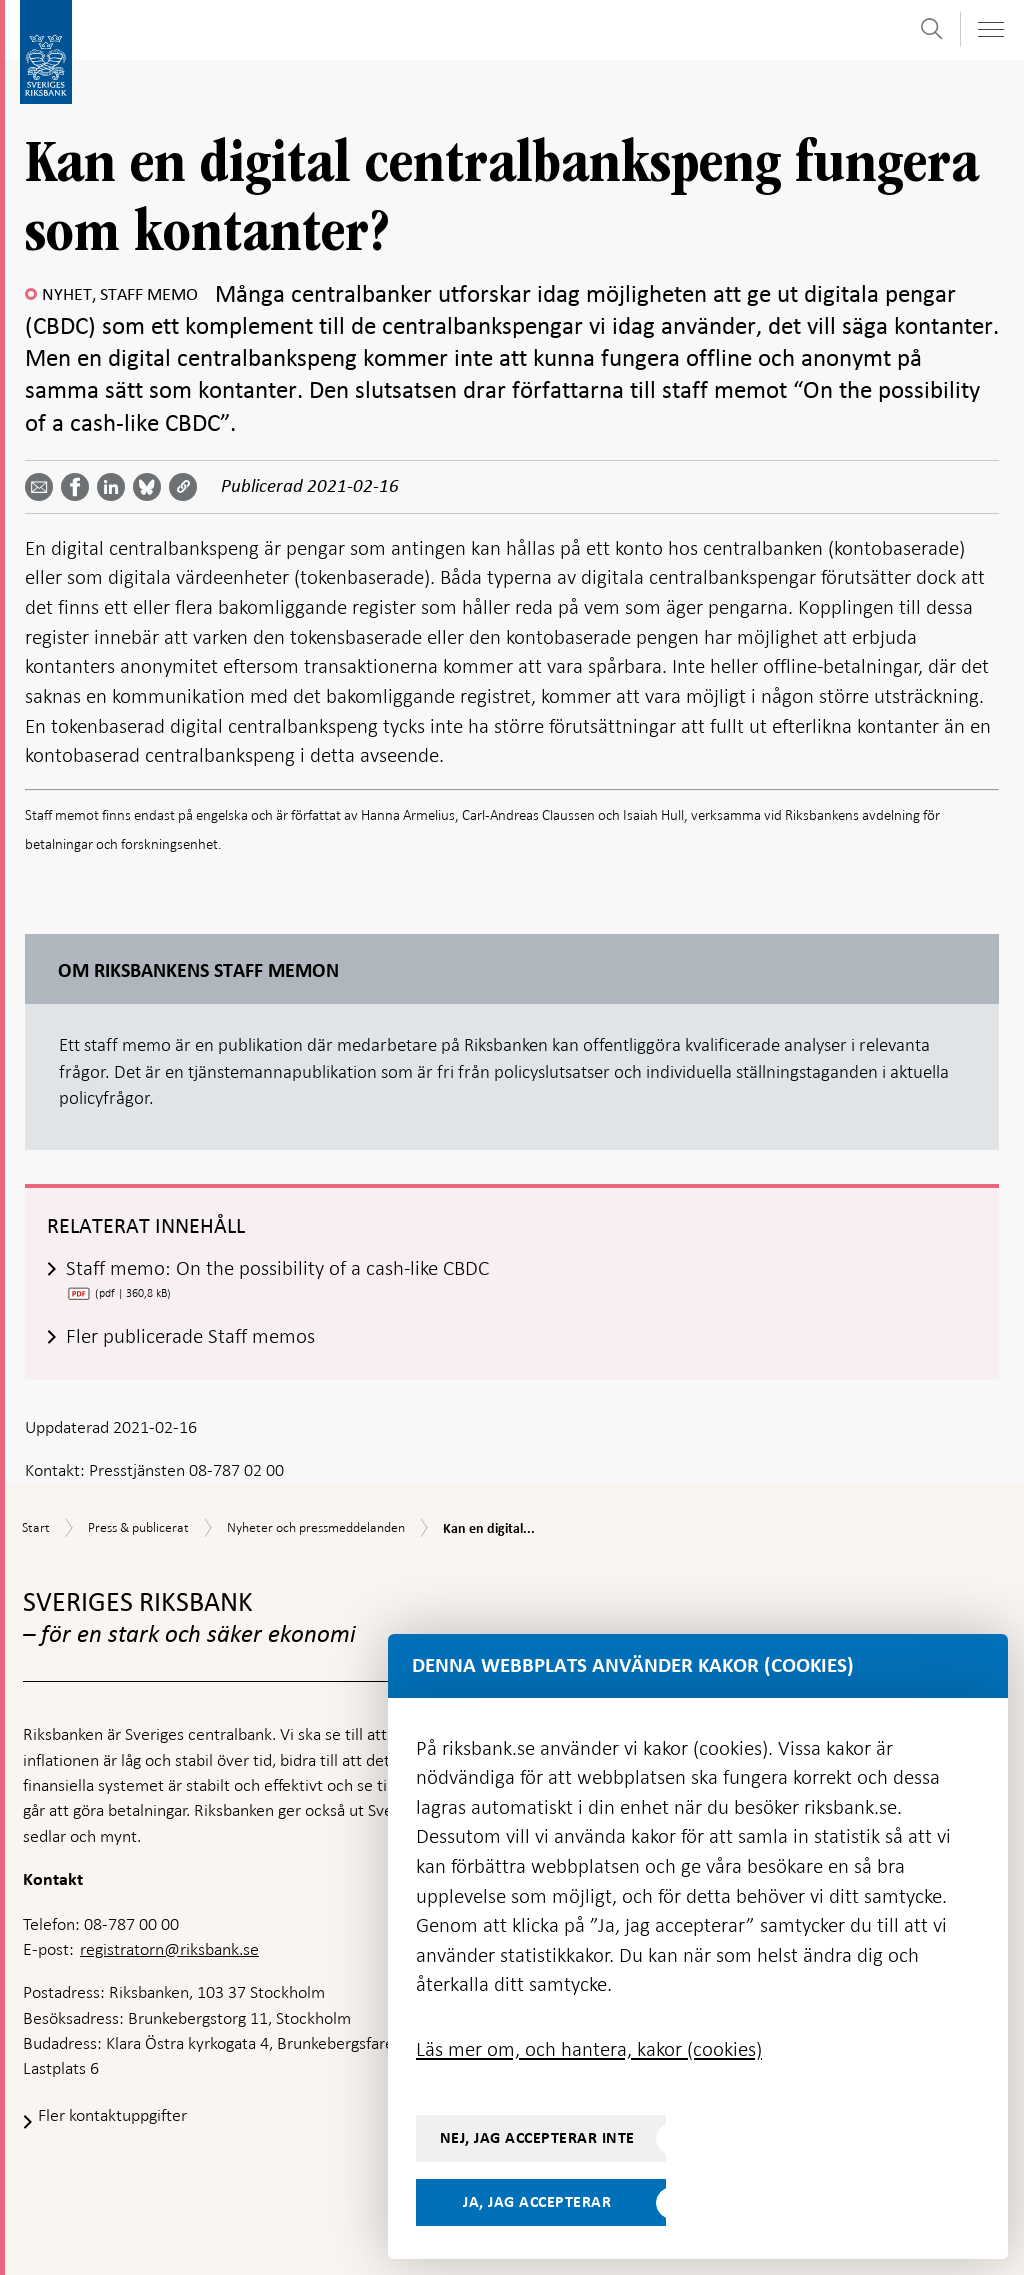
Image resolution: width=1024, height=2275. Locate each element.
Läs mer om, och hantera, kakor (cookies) (589, 2049)
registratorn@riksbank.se (169, 1949)
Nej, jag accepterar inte (537, 2138)
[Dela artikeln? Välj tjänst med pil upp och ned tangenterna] (115, 487)
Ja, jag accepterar (537, 2202)
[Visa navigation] (990, 29)
